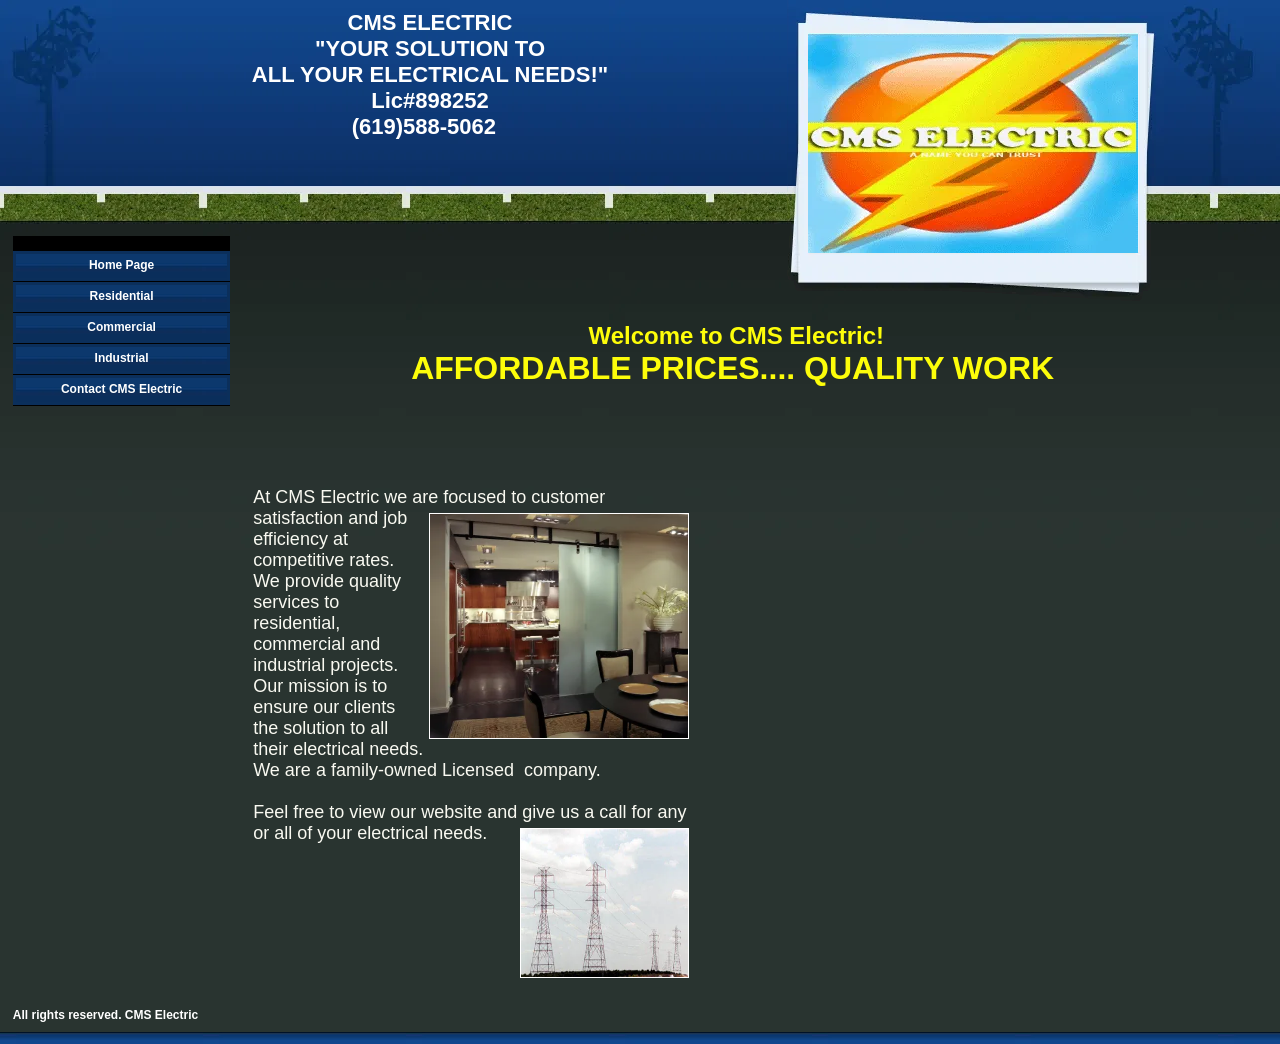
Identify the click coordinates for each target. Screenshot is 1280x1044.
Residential (122, 296)
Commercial (121, 327)
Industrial (122, 358)
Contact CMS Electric (121, 389)
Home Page (121, 265)
